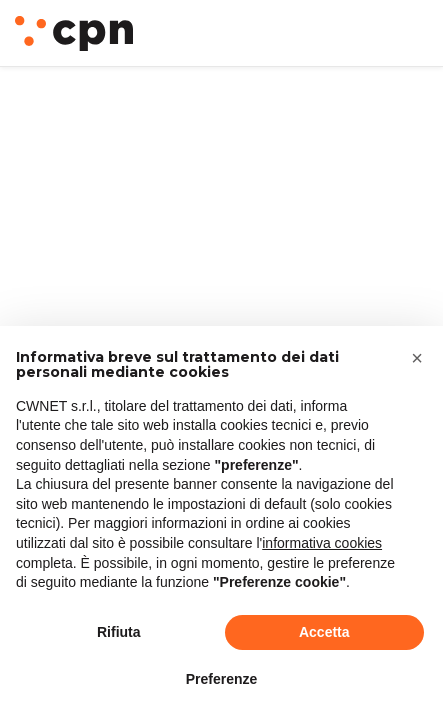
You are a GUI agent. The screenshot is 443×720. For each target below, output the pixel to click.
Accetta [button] (324, 632)
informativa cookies (322, 543)
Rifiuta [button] (119, 632)
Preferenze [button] (222, 679)
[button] (417, 358)
